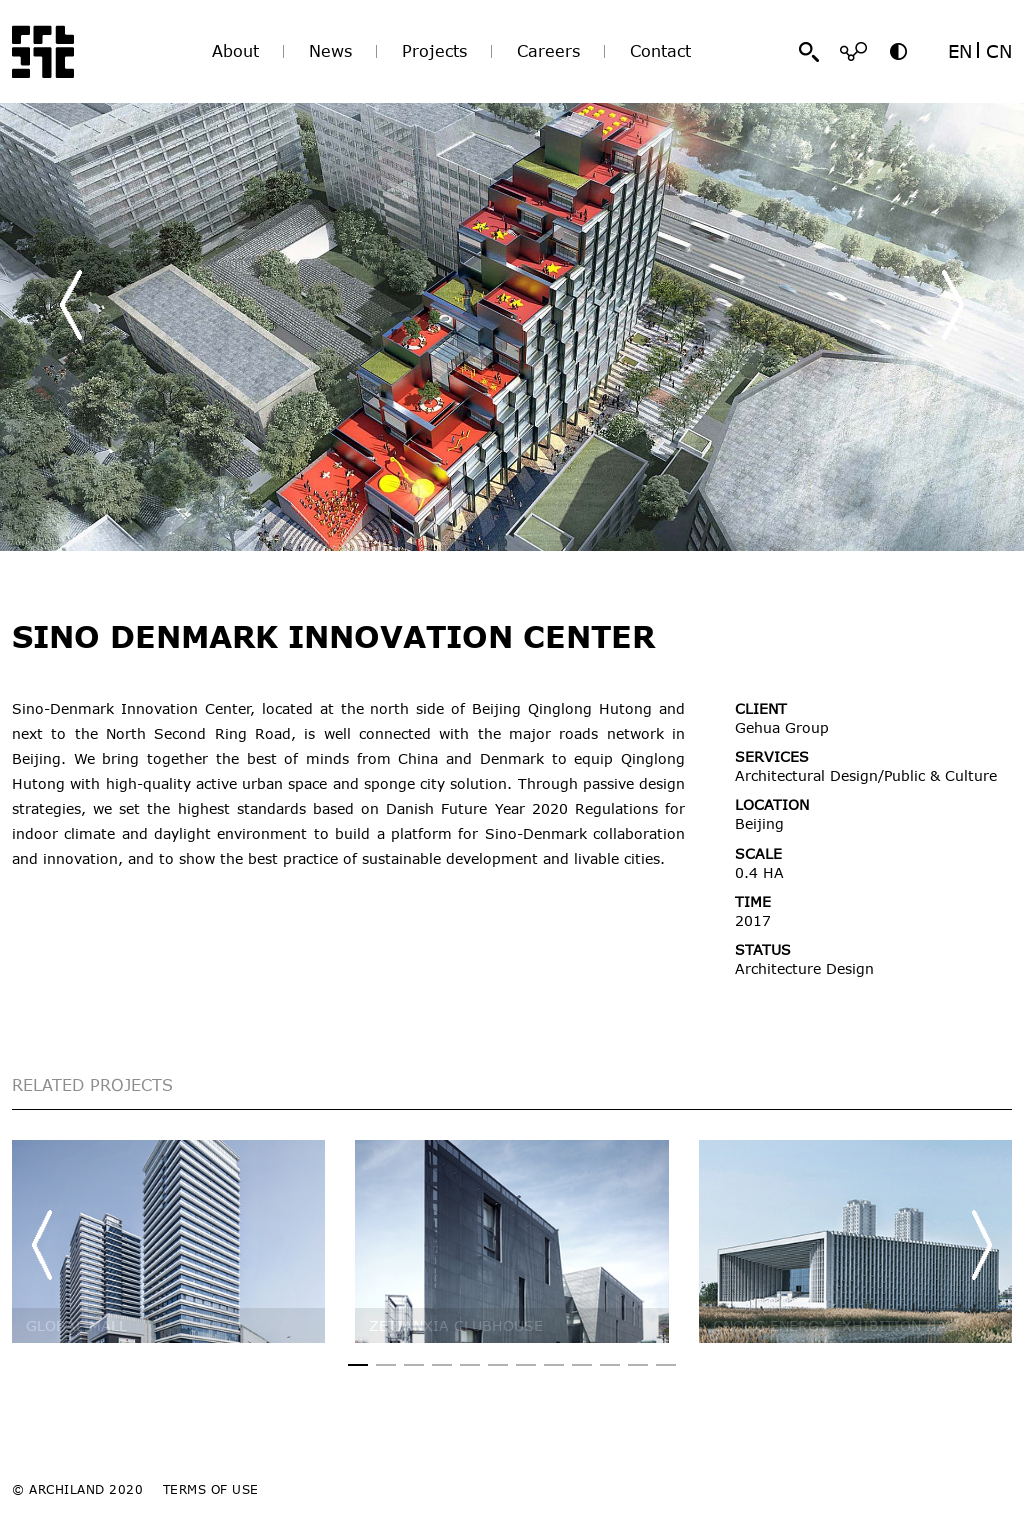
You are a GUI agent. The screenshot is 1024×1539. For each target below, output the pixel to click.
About (235, 51)
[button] (953, 305)
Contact (660, 51)
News (330, 51)
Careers (548, 51)
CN (999, 51)
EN (960, 51)
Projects (434, 51)
